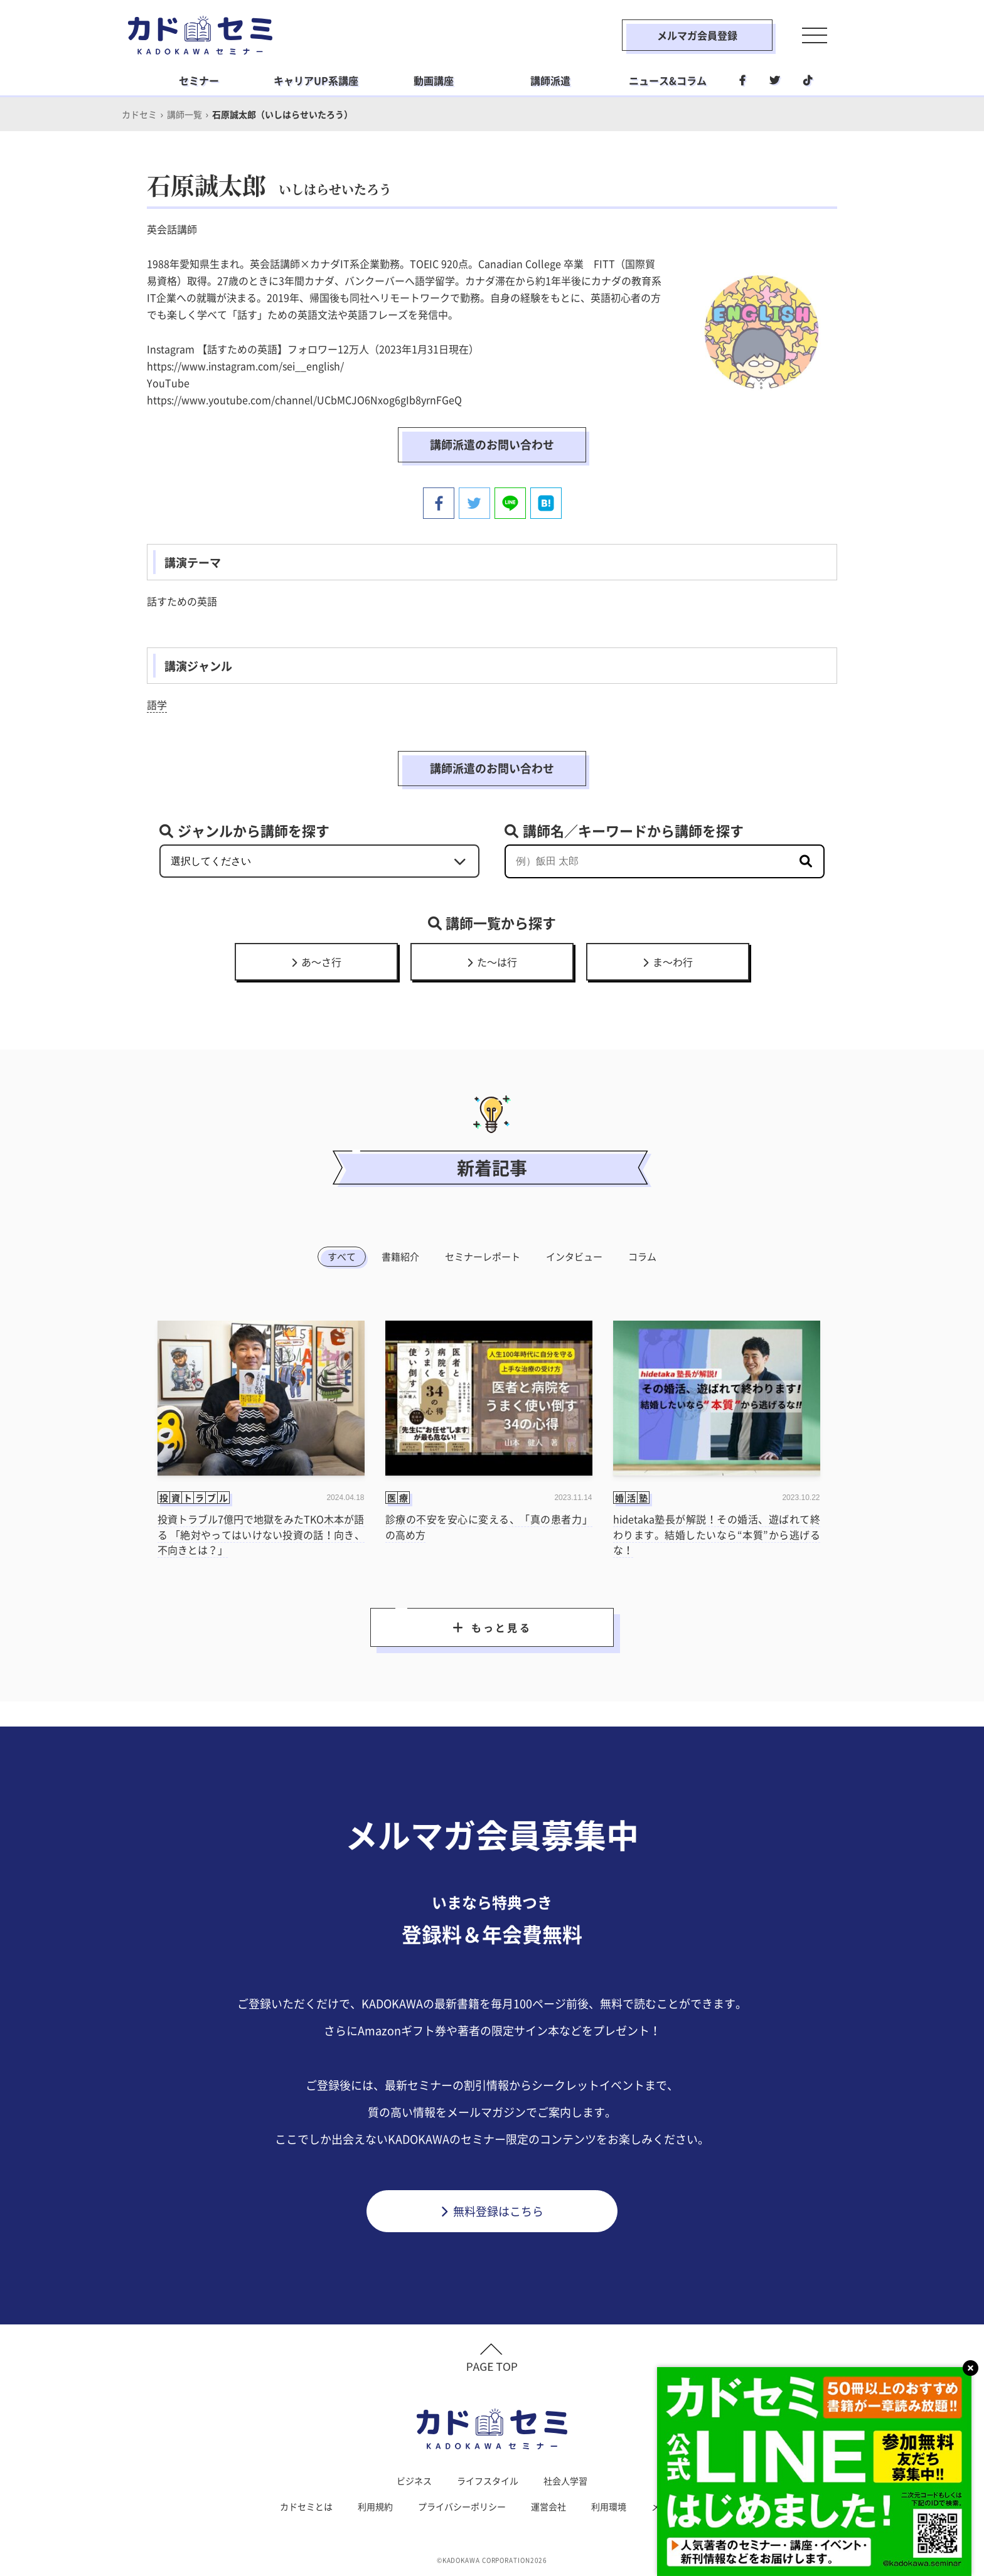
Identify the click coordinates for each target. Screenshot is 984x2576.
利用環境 (608, 2506)
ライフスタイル (487, 2480)
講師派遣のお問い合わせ (492, 444)
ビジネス (414, 2480)
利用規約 (375, 2506)
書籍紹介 (400, 1257)
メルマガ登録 (677, 2506)
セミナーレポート (482, 1257)
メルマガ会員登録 (697, 35)
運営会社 (548, 2506)
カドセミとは (306, 2506)
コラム (642, 1257)
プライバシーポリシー (462, 2506)
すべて (342, 1257)
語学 (157, 704)
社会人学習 (565, 2480)
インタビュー (574, 1257)
